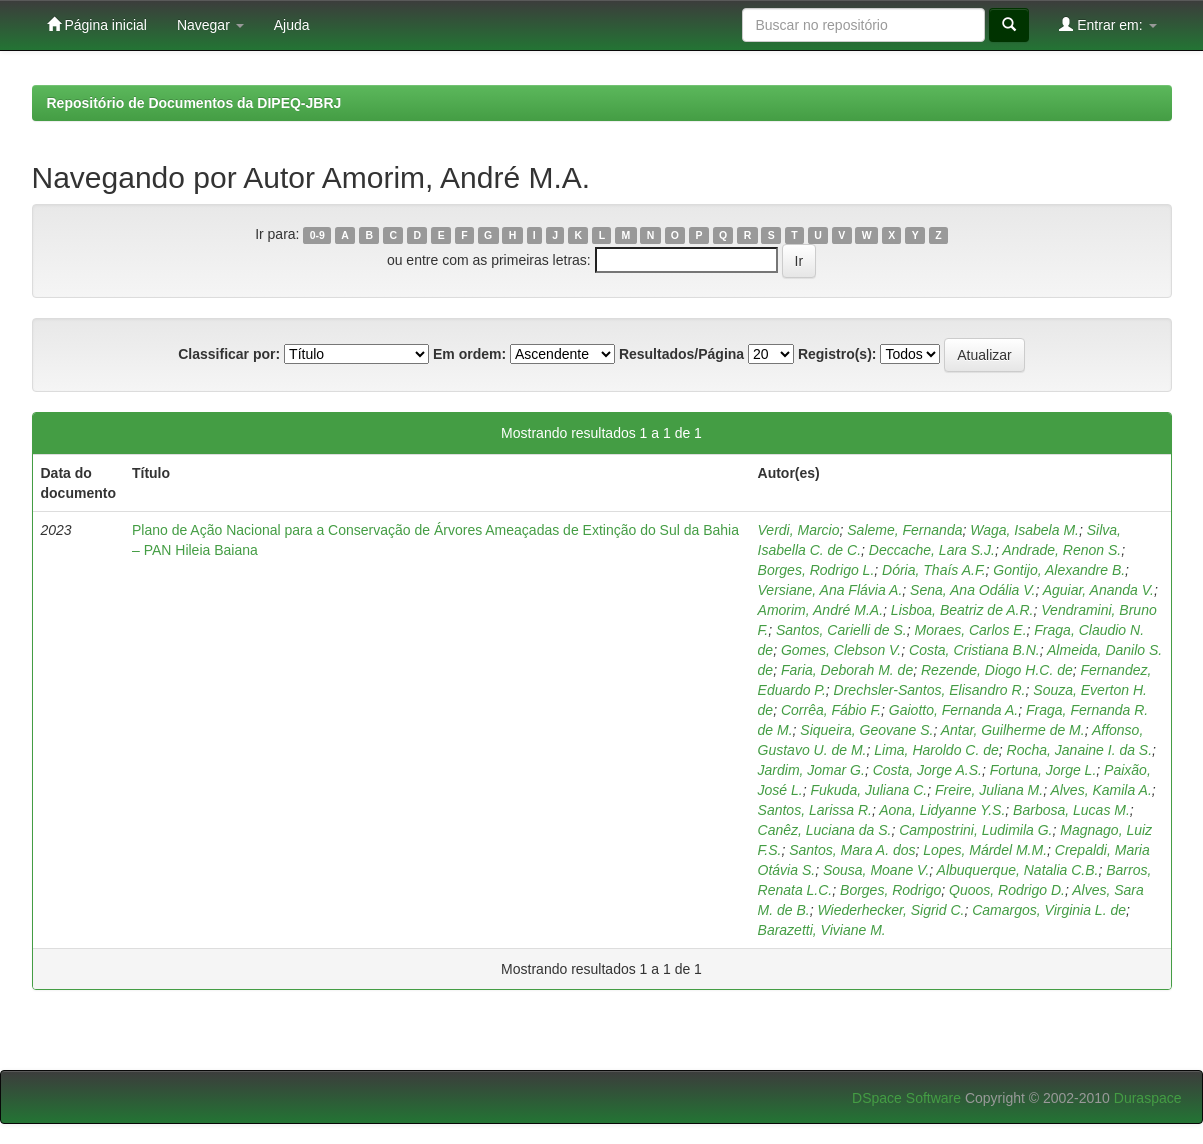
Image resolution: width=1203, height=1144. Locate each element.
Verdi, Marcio (799, 530)
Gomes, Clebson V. (841, 650)
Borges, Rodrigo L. (816, 570)
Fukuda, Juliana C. (868, 790)
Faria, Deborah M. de (847, 670)
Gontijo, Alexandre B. (1059, 570)
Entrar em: (1107, 24)
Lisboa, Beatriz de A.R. (962, 610)
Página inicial (97, 24)
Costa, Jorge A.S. (927, 770)
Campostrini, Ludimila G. (975, 830)
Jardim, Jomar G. (811, 770)
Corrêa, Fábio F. (831, 710)
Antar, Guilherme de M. (1013, 730)
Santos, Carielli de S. (841, 630)
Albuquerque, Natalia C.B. (1018, 870)
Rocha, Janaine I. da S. (1080, 750)
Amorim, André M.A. (821, 610)
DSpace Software (906, 1098)
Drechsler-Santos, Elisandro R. (930, 690)
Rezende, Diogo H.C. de (997, 670)
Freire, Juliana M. (989, 790)
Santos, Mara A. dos (852, 850)
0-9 (317, 235)
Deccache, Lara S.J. (932, 550)
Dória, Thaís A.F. (933, 570)
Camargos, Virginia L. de (1049, 910)
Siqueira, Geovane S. (866, 730)
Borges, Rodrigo (890, 890)
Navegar (210, 25)
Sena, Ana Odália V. (972, 590)
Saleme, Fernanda (904, 530)
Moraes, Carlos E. (970, 630)
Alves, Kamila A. (1100, 790)
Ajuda (292, 25)
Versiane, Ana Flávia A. (830, 590)
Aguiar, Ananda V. (1098, 590)
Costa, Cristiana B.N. (974, 650)
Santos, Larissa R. (815, 810)
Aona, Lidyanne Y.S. (942, 810)
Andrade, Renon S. (1061, 550)
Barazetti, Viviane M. (822, 930)
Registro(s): (837, 354)
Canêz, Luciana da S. (825, 830)
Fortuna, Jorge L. (1043, 770)
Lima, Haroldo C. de (936, 750)
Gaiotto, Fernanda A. (953, 710)
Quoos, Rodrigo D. (1007, 890)
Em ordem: (469, 354)
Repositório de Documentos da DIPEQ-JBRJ (194, 103)
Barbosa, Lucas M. (1071, 810)
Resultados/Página (681, 354)
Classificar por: (229, 354)
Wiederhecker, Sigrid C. (890, 910)
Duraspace (1148, 1098)
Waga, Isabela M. (1024, 530)
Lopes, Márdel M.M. (985, 850)
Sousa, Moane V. (876, 870)
